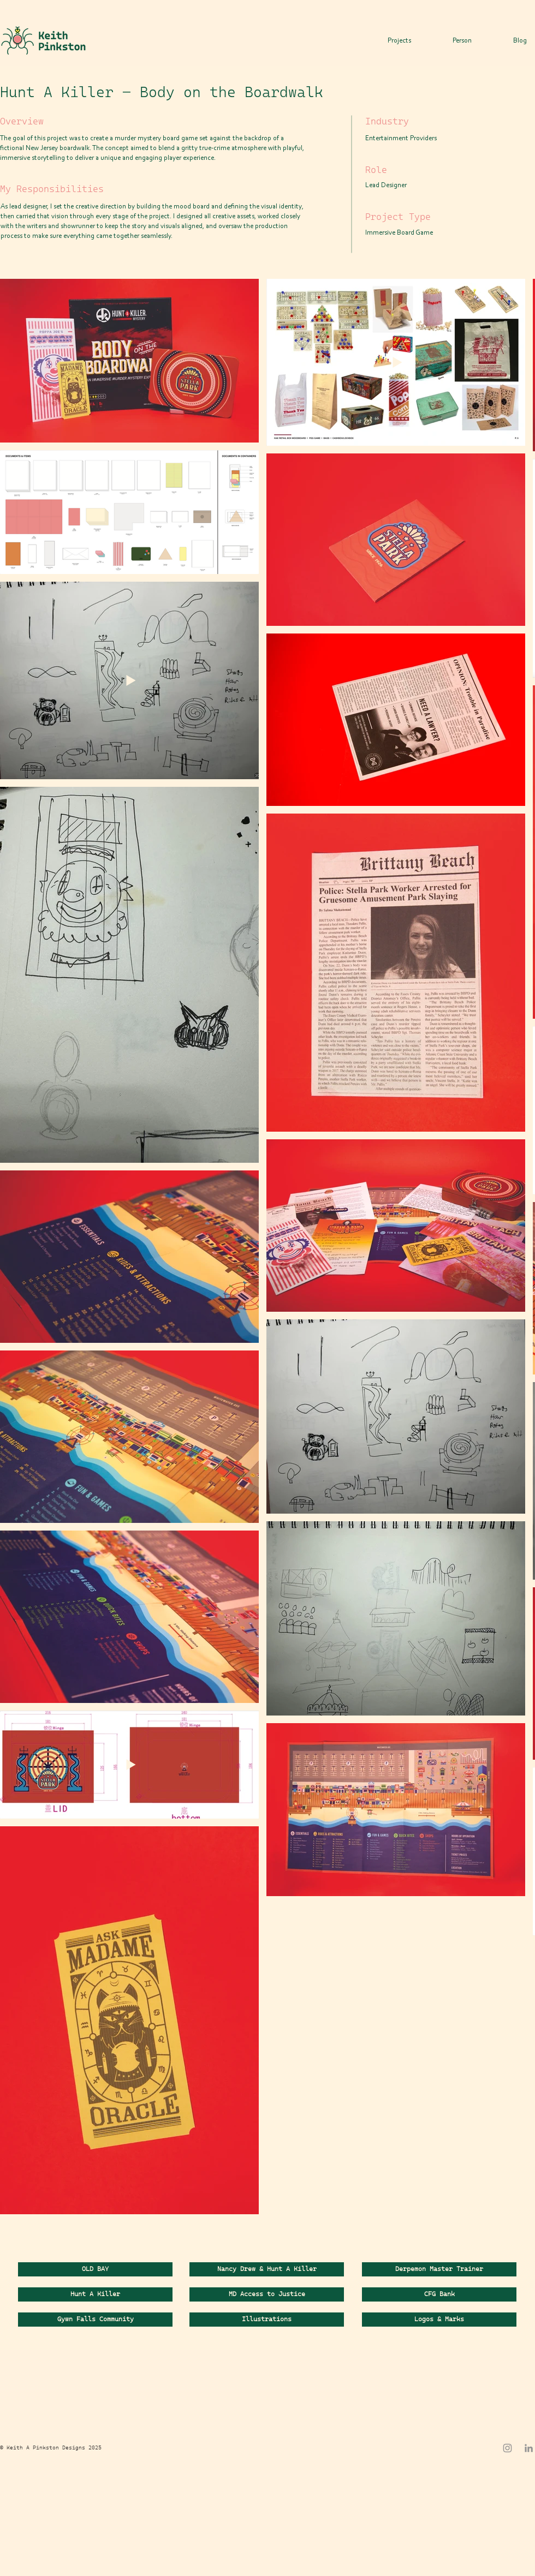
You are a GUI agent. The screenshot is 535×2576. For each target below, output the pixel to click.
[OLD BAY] (95, 2269)
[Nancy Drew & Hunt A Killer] (266, 2269)
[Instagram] (507, 2448)
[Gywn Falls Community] (95, 2319)
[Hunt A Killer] (95, 2294)
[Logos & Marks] (439, 2319)
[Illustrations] (266, 2319)
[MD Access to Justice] (266, 2294)
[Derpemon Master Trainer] (439, 2269)
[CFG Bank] (439, 2294)
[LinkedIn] (528, 2448)
